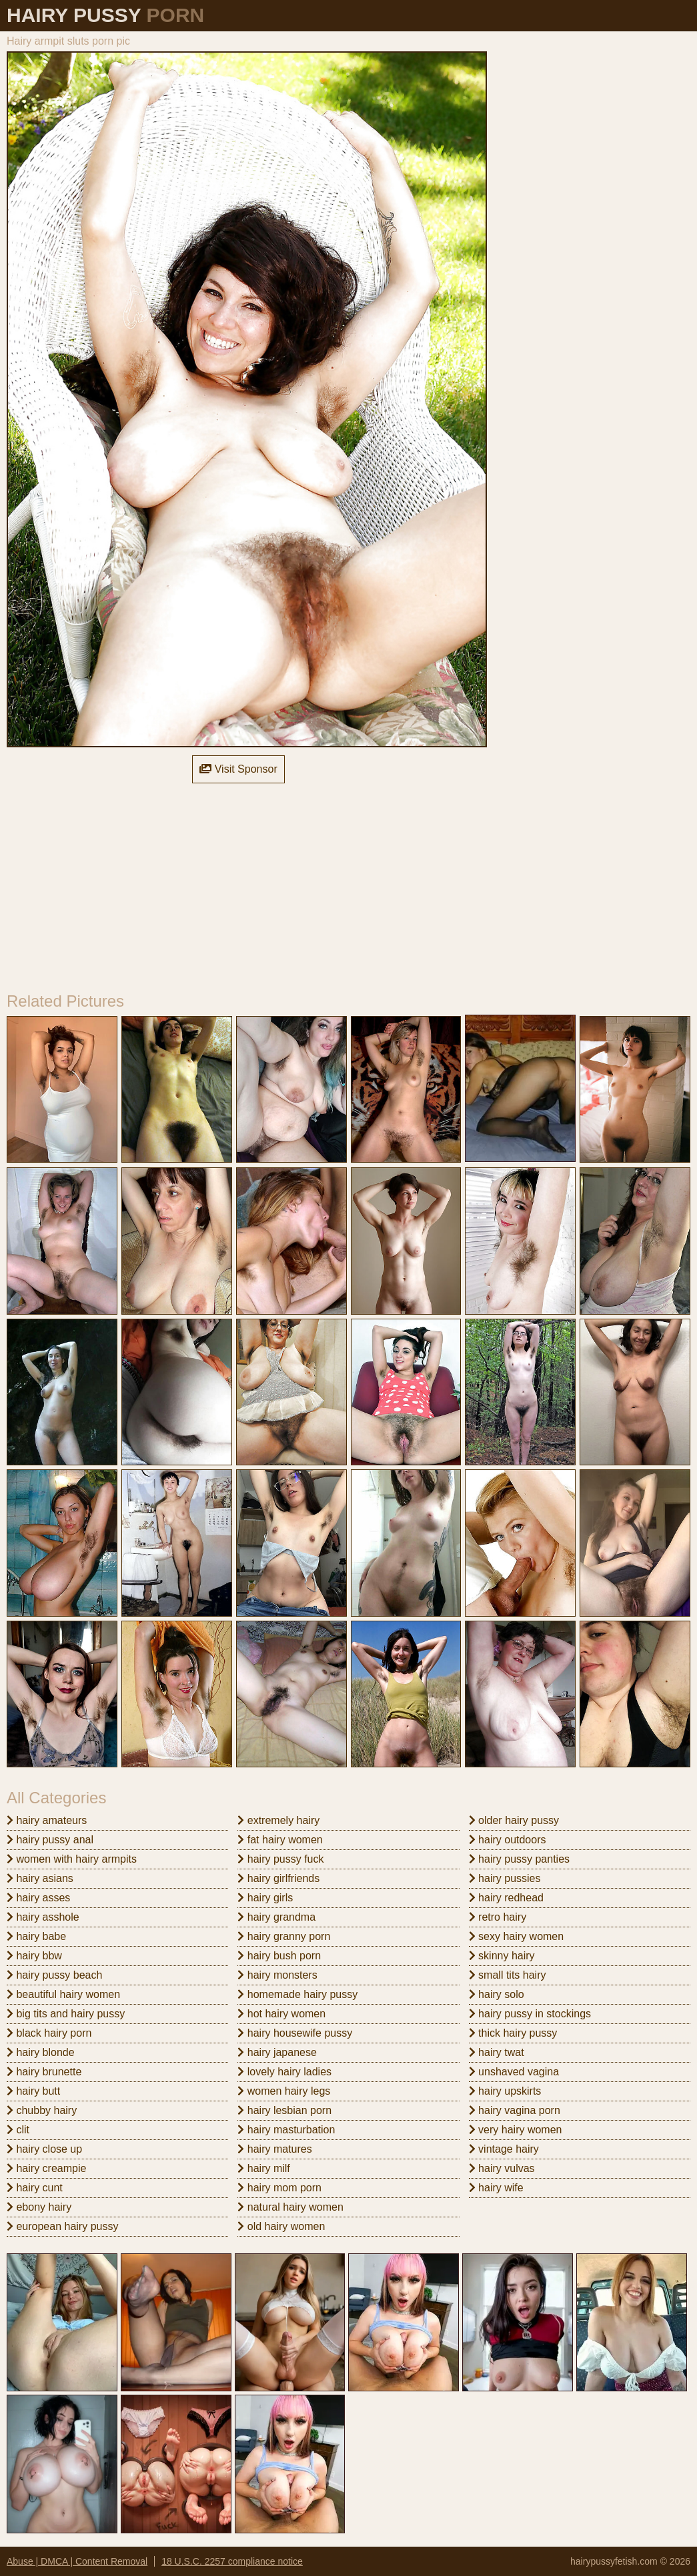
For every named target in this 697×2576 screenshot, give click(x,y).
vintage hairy (504, 2149)
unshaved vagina (514, 2071)
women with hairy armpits (72, 1859)
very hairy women (515, 2129)
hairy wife (496, 2187)
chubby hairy (42, 2110)
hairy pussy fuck (280, 1859)
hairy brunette (44, 2071)
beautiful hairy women (63, 1994)
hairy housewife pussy (294, 2033)
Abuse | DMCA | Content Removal (77, 2561)
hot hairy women (281, 2013)
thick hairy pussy (513, 2033)
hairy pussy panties (519, 1859)
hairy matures (274, 2149)
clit (18, 2129)
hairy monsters (277, 1975)
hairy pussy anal (50, 1839)
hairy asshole (43, 1917)
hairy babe (36, 1936)
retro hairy (497, 1917)
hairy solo (496, 1994)
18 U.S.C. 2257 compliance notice (232, 2561)
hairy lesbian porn (284, 2110)
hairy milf (263, 2168)
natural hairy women (290, 2207)
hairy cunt (35, 2187)
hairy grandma (276, 1917)
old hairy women (281, 2226)
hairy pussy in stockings (530, 2013)
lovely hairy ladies (284, 2071)
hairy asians (40, 1878)
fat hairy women (279, 1839)
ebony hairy (39, 2207)
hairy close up (44, 2149)
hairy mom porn (279, 2187)
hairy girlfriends (278, 1878)
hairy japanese (277, 2052)
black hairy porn (49, 2033)
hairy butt (33, 2091)
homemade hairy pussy (297, 1994)
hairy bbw (34, 1955)
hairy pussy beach (54, 1975)
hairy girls (265, 1897)
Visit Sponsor (238, 769)
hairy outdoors (507, 1839)
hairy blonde (41, 2052)
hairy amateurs (47, 1820)
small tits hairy (507, 1975)
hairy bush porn (279, 1955)
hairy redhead (506, 1897)
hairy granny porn (283, 1936)
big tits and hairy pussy (66, 2013)
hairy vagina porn (514, 2110)
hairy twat (496, 2052)
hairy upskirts (505, 2091)
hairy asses (38, 1897)
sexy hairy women (516, 1936)
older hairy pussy (514, 1820)
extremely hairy (278, 1820)
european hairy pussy (62, 2226)
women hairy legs (283, 2091)
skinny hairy (502, 1955)
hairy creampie (46, 2168)
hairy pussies (505, 1878)
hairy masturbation (286, 2129)
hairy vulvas (502, 2168)
